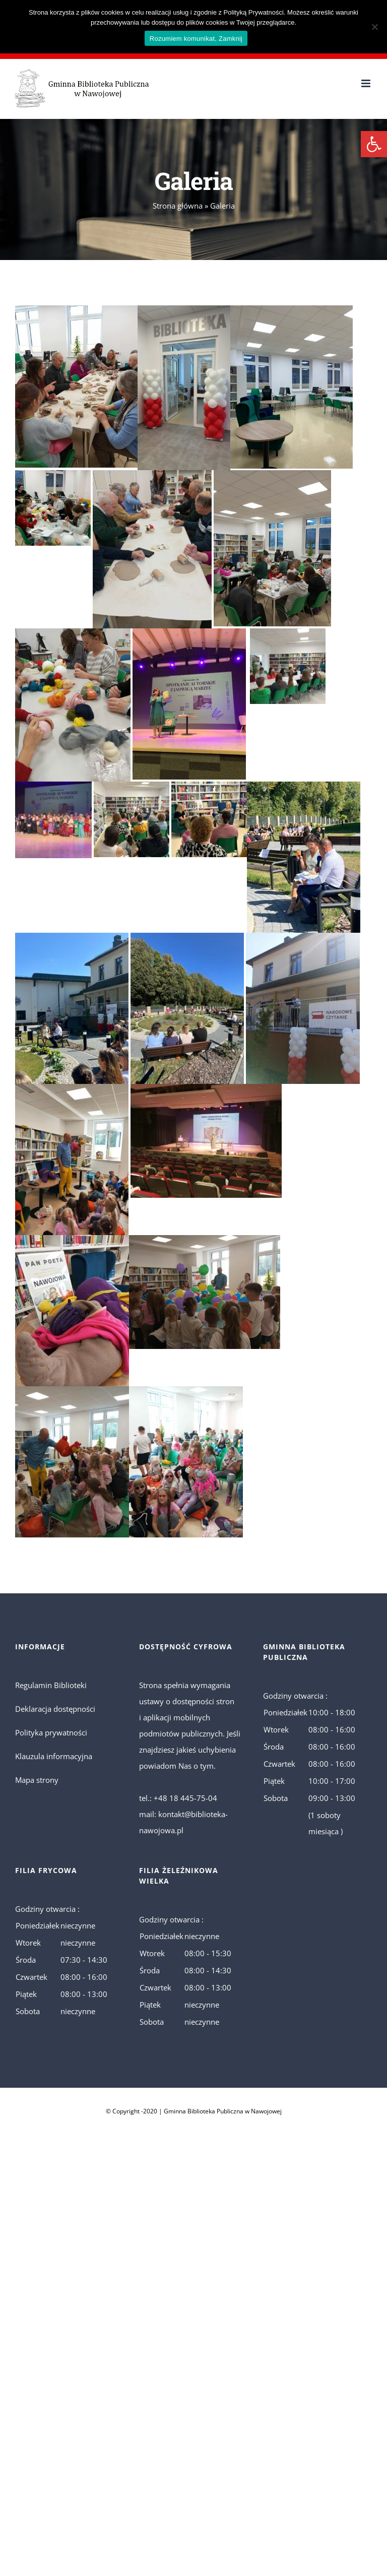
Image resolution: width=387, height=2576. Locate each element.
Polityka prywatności (51, 1732)
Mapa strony (36, 1780)
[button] (374, 144)
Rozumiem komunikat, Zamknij (196, 38)
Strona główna (178, 206)
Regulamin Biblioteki (51, 1685)
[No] (374, 27)
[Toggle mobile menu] (366, 83)
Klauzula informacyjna (53, 1756)
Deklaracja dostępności (55, 1709)
